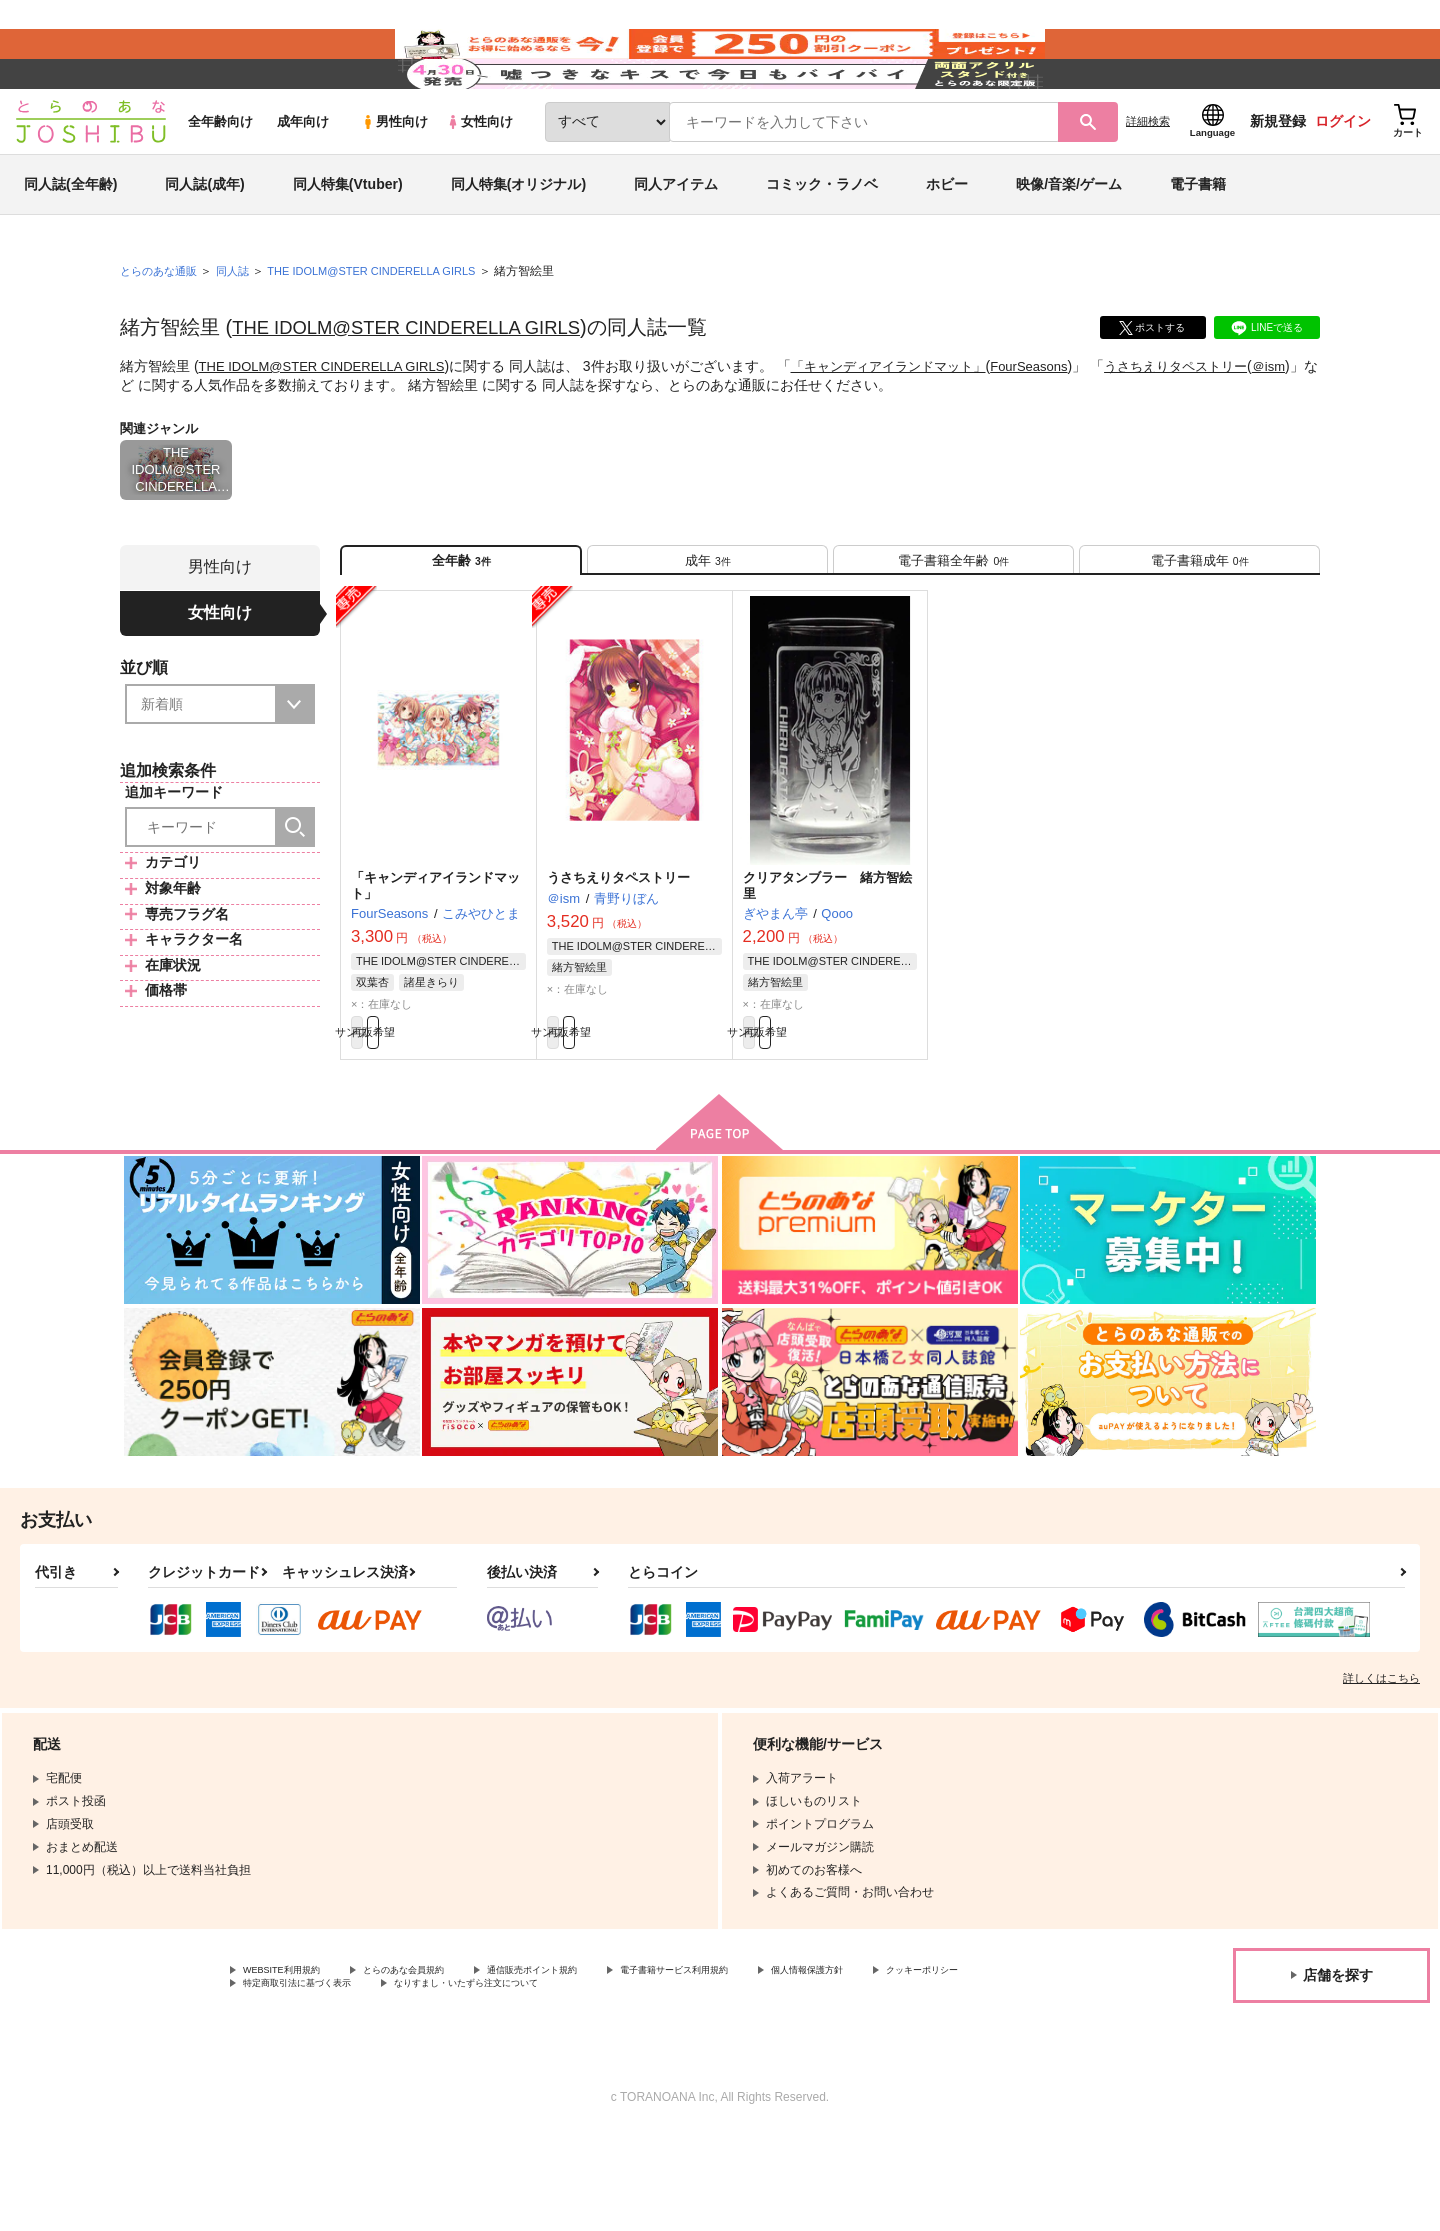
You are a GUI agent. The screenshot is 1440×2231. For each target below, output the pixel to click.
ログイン (1343, 181)
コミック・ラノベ (822, 244)
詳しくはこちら (1381, 1767)
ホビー (947, 244)
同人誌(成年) (204, 244)
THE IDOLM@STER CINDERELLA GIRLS (421, 387)
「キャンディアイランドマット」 (914, 426)
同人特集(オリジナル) (518, 244)
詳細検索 (1148, 181)
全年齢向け (220, 181)
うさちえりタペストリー (1221, 426)
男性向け (394, 181)
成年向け (303, 181)
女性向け (479, 181)
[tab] (707, 628)
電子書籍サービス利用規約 (774, 2061)
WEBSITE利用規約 (294, 2061)
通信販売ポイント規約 (599, 2061)
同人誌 (241, 331)
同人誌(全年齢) (70, 244)
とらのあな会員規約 (442, 2061)
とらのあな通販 (162, 331)
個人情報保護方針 (937, 2061)
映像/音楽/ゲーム (1069, 244)
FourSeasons (1065, 426)
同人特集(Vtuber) (348, 244)
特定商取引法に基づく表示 (454, 2078)
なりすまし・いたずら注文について (665, 2078)
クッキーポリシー (291, 2078)
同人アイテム (676, 244)
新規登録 (1278, 181)
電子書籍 (1198, 244)
